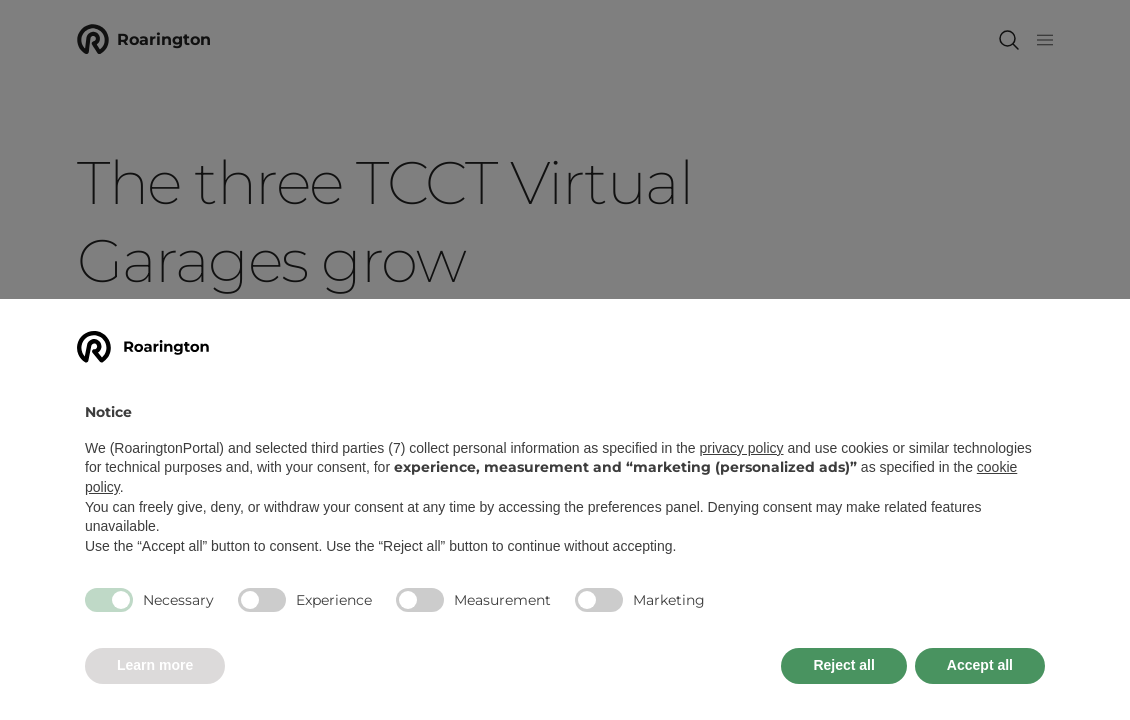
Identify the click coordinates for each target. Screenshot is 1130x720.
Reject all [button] (843, 665)
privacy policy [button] (742, 448)
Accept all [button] (980, 665)
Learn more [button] (155, 665)
